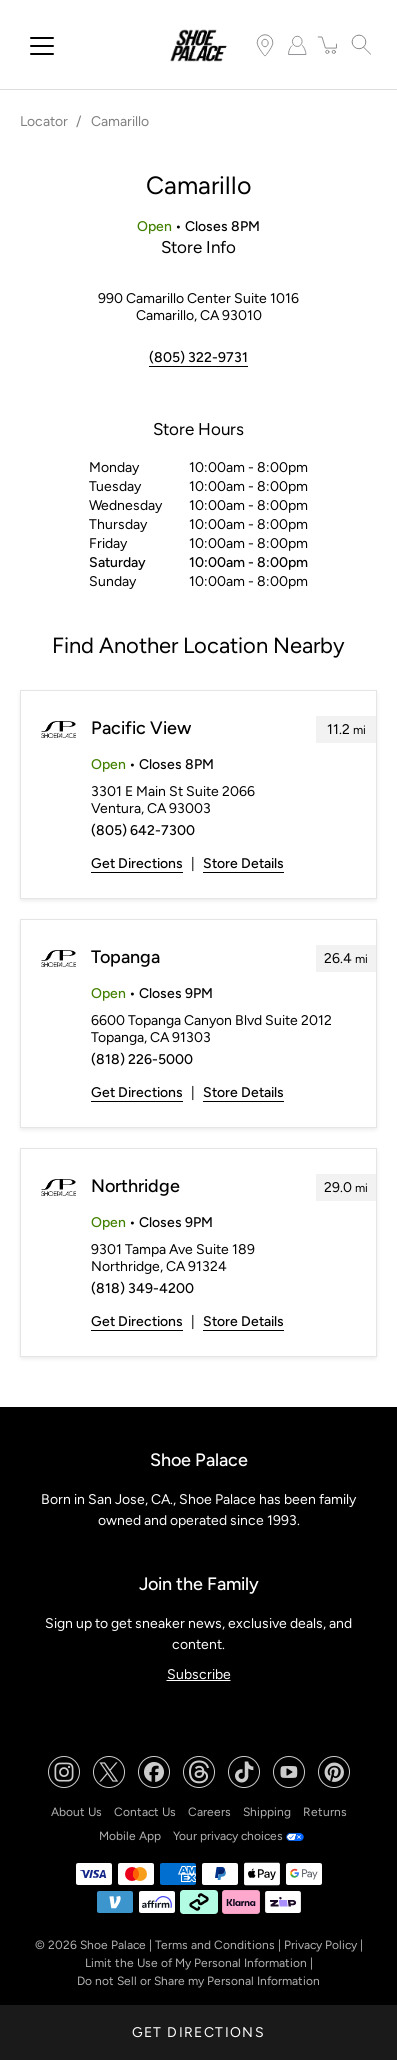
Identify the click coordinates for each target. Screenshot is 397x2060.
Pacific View (141, 728)
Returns (325, 1812)
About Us (76, 1812)
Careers (209, 1812)
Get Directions (137, 863)
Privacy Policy (320, 1945)
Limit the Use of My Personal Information (196, 1963)
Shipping (267, 1812)
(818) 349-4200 (142, 1288)
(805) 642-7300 (143, 830)
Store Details (243, 863)
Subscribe (199, 1674)
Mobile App (130, 1836)
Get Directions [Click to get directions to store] (199, 2032)
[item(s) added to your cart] (329, 45)
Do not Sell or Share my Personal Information (198, 1981)
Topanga (125, 957)
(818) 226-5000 (142, 1059)
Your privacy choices (238, 1836)
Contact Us (145, 1812)
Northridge (135, 1186)
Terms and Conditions (215, 1945)
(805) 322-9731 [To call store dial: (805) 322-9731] (198, 357)
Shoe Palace (113, 1945)
